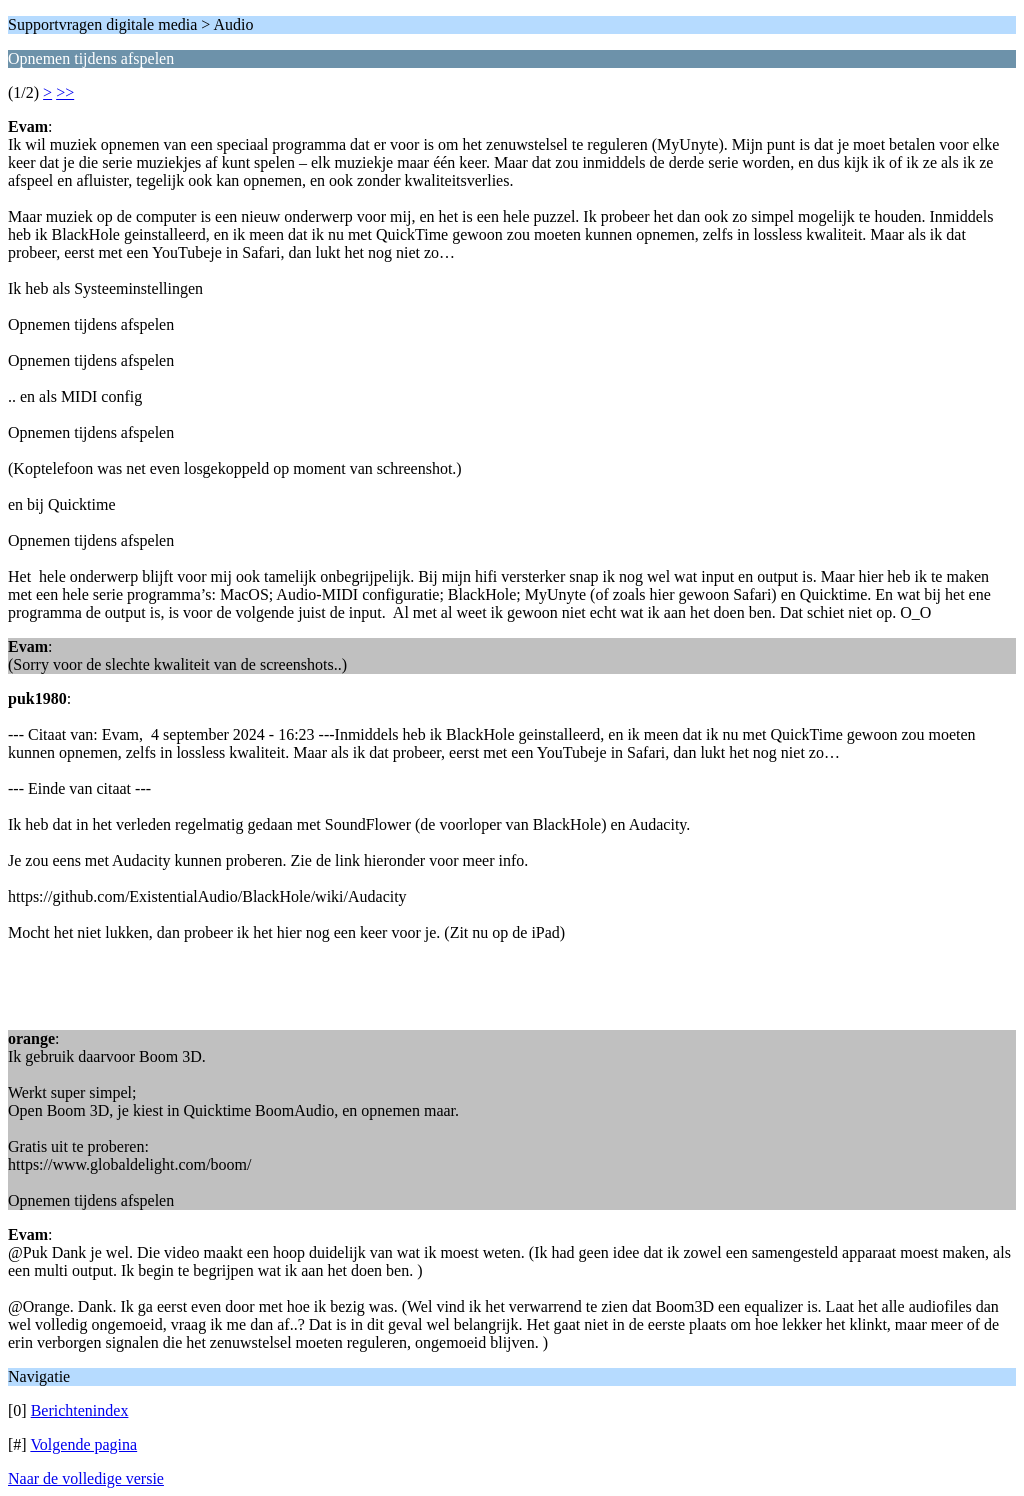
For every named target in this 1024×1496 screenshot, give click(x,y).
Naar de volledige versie (86, 1478)
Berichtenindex (80, 1410)
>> (65, 92)
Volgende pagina (83, 1444)
